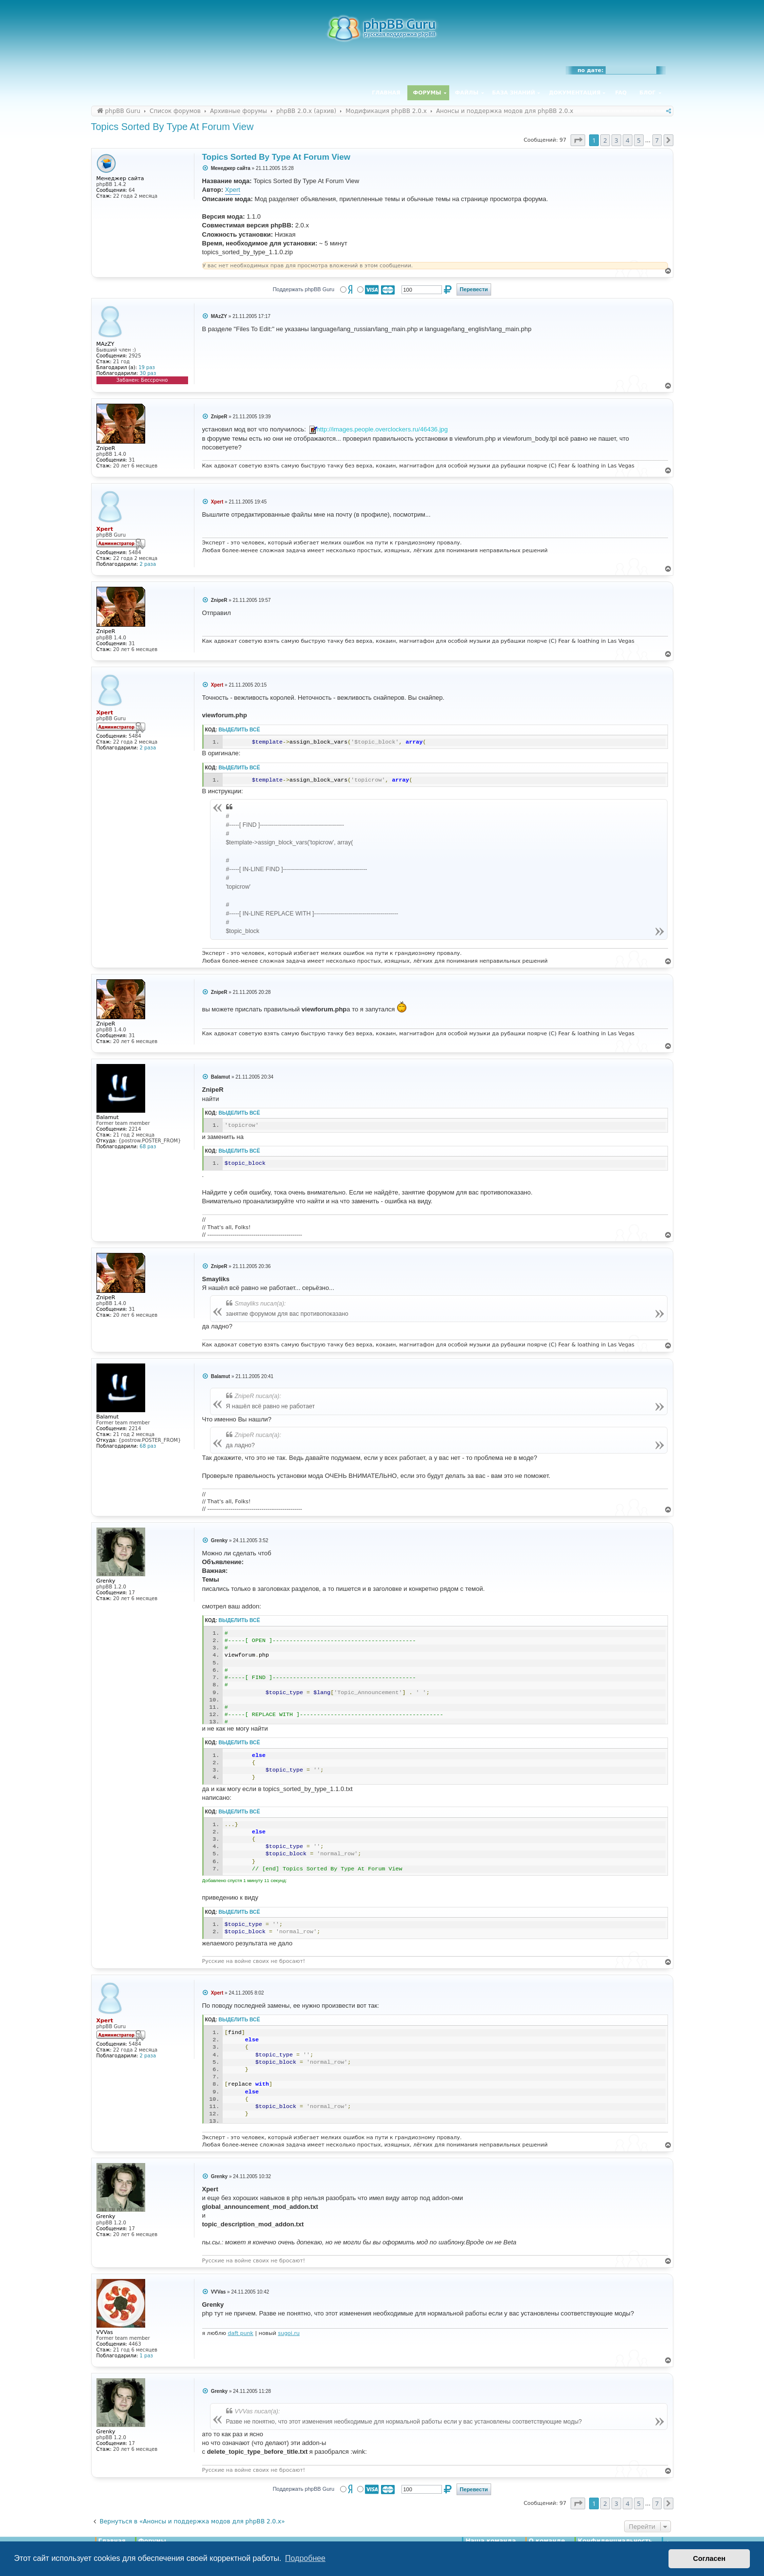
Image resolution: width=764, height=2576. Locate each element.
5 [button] (638, 140)
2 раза (148, 564)
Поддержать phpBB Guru (303, 289)
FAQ (621, 93)
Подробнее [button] (305, 2558)
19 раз (146, 367)
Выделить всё (239, 729)
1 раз (146, 2355)
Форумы (427, 93)
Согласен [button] (709, 2558)
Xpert (232, 189)
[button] (578, 140)
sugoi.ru (288, 2333)
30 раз (148, 373)
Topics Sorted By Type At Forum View (172, 126)
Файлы (466, 93)
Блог (647, 93)
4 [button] (627, 140)
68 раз (148, 1146)
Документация (574, 93)
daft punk (240, 2333)
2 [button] (605, 140)
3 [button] (616, 140)
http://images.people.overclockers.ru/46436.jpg (382, 429)
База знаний (513, 93)
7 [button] (657, 140)
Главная (386, 93)
